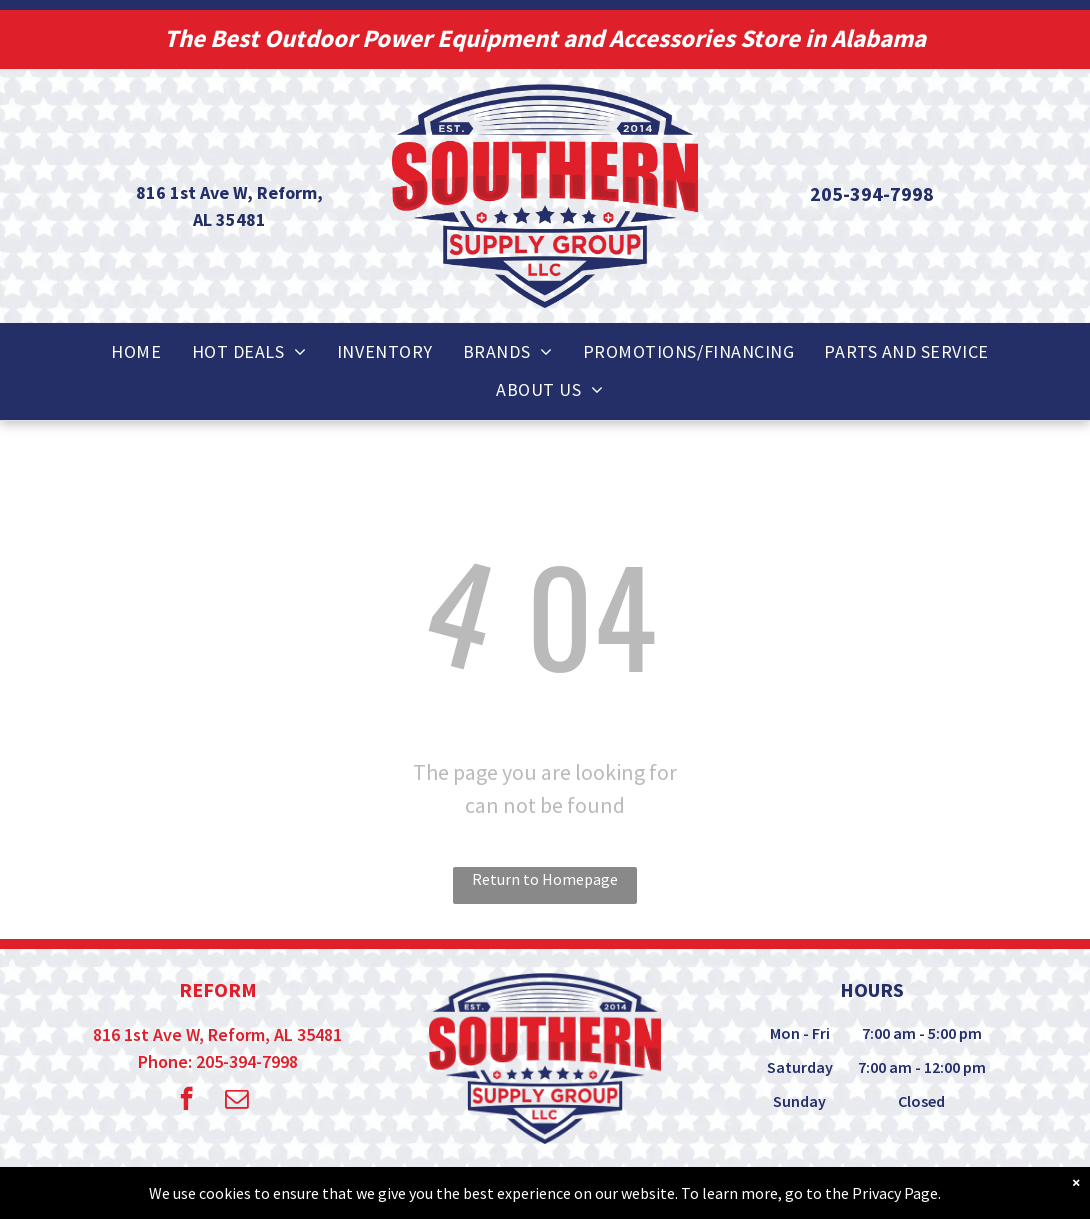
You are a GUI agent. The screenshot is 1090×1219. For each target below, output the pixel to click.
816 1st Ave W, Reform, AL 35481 (217, 1034)
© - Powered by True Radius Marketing (506, 1188)
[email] (236, 1101)
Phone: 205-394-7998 (218, 1061)
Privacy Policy (728, 1188)
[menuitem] (136, 351)
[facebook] (186, 1101)
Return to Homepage (545, 879)
